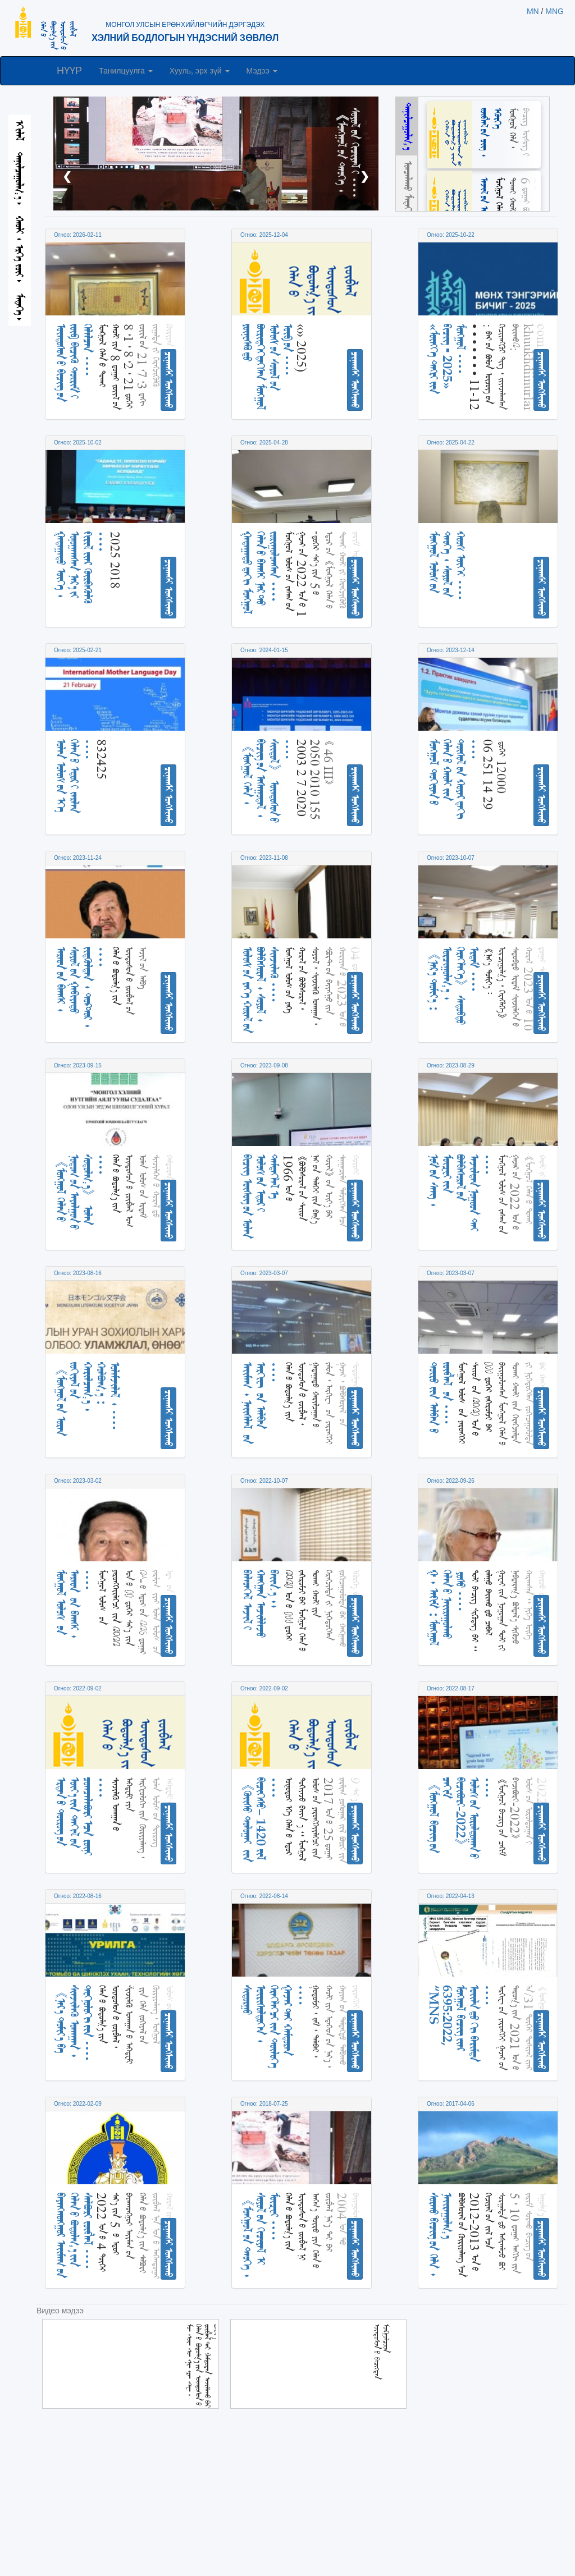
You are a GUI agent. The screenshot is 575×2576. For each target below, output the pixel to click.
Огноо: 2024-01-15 (264, 650)
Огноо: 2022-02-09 (78, 2104)
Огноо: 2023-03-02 (78, 1481)
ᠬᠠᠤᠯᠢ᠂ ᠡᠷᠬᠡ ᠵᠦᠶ (19, 249)
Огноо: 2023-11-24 (78, 858)
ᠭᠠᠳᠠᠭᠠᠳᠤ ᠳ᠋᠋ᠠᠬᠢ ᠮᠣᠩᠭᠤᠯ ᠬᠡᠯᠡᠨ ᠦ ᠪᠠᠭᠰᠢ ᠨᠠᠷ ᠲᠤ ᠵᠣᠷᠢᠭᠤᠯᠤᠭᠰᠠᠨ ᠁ (260, 573)
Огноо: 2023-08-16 (78, 1273)
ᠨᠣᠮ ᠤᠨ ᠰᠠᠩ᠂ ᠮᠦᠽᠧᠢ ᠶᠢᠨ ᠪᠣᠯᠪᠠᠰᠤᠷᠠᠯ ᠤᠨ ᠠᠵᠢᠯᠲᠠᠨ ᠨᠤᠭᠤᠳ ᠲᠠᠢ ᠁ (461, 1192)
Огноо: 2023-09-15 (78, 1065)
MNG (554, 11)
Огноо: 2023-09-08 (264, 1065)
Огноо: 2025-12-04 (264, 235)
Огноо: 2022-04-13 (450, 1896)
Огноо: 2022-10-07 (264, 1481)
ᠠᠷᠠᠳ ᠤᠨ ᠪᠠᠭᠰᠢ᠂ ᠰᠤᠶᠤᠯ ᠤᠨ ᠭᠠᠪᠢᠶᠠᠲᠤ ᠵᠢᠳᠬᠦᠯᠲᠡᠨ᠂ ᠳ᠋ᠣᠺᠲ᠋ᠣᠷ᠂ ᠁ (81, 987)
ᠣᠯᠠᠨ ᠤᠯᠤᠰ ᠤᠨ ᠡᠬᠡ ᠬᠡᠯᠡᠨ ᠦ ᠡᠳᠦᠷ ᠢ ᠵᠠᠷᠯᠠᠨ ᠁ (74, 776)
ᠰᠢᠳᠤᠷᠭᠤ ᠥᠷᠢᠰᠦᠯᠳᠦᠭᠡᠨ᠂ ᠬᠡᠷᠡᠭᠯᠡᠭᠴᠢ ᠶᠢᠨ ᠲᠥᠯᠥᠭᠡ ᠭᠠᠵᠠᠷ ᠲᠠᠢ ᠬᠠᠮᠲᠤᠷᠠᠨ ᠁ (274, 2026)
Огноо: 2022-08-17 (450, 1688)
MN (533, 11)
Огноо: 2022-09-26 (450, 1481)
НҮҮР (69, 70)
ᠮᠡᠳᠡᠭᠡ (19, 307)
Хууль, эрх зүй (200, 70)
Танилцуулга (126, 70)
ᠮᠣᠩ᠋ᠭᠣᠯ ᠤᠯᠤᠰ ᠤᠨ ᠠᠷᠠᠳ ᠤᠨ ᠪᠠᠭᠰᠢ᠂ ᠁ (74, 1604)
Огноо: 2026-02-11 (78, 235)
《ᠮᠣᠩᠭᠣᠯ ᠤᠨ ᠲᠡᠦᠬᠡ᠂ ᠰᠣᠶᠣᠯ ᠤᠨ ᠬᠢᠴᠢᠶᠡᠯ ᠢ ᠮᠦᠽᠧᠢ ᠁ (260, 2235)
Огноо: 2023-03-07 (264, 1273)
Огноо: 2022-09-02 (78, 1688)
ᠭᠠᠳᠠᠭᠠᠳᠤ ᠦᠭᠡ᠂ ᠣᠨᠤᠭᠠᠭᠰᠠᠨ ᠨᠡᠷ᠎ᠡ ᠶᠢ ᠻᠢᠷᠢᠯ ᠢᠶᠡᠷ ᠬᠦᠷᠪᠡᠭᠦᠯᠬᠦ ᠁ (81, 567)
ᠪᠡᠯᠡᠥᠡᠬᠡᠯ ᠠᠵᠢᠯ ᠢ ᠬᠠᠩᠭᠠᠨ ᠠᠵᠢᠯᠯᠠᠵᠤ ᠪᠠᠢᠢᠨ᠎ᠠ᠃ (260, 1604)
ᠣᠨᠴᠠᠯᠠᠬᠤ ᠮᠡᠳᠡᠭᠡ (408, 188)
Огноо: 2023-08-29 (450, 1065)
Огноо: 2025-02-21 (78, 650)
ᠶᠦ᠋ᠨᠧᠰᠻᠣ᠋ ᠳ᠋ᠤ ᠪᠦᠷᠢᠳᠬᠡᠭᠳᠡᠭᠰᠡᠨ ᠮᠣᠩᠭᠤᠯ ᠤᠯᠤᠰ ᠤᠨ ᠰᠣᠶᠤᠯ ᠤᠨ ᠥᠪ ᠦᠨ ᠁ (267, 367)
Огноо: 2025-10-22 (450, 235)
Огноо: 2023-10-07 (450, 858)
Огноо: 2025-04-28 (264, 442)
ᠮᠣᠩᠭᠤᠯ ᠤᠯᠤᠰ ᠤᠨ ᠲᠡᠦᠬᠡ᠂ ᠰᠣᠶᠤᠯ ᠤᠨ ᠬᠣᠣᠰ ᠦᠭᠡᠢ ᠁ (447, 566)
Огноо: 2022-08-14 (264, 1896)
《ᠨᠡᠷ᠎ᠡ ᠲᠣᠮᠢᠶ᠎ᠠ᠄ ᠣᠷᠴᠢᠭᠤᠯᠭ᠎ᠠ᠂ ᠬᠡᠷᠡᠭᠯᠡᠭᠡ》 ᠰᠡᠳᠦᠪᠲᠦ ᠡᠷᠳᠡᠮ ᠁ (454, 986)
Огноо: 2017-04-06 (450, 2104)
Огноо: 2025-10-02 (78, 442)
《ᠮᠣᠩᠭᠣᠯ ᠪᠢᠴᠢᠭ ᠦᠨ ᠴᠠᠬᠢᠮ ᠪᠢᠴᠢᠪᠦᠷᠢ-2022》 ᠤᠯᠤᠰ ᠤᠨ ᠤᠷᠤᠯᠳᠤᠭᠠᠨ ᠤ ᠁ (461, 1818)
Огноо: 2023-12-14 (450, 650)
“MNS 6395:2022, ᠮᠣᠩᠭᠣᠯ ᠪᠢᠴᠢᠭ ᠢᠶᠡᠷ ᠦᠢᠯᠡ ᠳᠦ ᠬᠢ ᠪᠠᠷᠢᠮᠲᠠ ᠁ (461, 2023)
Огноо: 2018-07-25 (264, 2104)
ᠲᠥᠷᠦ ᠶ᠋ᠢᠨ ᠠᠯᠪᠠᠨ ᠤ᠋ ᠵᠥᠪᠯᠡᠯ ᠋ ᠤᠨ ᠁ (440, 1397)
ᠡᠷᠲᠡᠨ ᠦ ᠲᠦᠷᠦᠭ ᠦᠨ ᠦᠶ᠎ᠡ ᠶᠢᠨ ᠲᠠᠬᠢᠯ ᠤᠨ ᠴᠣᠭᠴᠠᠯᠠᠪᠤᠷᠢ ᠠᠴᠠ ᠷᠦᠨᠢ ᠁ (81, 1816)
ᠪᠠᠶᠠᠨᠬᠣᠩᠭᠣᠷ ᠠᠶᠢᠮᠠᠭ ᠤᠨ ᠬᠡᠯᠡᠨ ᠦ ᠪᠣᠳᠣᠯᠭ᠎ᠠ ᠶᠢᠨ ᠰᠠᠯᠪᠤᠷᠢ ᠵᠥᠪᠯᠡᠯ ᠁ (74, 2235)
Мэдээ (262, 70)
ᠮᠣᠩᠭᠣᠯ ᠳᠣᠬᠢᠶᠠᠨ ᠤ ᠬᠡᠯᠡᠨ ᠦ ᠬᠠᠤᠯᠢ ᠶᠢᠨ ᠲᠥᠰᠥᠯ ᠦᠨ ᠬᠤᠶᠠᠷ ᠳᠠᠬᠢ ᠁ (454, 779)
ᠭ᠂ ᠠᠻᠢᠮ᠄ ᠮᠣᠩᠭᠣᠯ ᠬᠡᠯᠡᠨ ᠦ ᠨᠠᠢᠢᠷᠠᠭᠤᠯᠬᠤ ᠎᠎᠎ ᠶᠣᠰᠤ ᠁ (447, 1608)
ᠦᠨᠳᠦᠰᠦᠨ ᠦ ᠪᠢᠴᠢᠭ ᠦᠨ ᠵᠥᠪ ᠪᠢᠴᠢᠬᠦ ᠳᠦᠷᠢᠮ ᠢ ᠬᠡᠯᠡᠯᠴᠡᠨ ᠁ (74, 363)
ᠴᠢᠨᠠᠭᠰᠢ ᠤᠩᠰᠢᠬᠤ (169, 380)
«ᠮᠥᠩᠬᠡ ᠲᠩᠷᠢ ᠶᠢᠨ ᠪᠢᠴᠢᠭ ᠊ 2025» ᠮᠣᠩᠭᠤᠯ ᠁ (447, 359)
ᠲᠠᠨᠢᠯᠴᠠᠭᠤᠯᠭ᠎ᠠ (19, 178)
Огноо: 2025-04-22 (450, 442)
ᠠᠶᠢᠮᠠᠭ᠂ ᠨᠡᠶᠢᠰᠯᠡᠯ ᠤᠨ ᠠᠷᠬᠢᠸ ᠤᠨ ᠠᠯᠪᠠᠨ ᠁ (260, 1403)
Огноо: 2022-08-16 (78, 1896)
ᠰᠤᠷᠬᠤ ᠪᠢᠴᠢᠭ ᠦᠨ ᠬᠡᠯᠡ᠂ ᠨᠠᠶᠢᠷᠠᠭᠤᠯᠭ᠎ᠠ (440, 2235)
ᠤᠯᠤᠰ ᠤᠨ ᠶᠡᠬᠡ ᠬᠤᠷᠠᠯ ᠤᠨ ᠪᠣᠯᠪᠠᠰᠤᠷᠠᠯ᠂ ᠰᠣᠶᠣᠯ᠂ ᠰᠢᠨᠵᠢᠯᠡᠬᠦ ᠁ (260, 990)
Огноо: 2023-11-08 (264, 858)
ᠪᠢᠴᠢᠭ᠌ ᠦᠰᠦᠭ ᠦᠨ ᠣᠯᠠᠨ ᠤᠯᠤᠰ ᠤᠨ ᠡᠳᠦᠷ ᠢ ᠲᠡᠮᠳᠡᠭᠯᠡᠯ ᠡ (260, 1196)
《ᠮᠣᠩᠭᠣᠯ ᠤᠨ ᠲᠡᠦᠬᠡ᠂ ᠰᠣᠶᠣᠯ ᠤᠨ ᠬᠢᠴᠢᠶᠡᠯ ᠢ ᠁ (348, 153)
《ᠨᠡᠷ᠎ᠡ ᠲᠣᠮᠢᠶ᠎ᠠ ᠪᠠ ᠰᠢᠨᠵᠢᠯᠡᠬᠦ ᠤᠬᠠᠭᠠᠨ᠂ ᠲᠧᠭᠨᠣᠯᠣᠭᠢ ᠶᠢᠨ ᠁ (74, 2023)
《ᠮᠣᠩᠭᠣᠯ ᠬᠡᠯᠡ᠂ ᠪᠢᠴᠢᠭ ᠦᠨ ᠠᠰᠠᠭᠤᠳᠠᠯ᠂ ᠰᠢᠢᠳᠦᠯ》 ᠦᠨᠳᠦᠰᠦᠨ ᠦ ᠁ (267, 781)
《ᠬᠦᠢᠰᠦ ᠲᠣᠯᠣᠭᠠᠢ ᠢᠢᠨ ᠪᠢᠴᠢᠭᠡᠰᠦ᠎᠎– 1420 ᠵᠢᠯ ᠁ (260, 1819)
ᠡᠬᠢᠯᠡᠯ (19, 130)
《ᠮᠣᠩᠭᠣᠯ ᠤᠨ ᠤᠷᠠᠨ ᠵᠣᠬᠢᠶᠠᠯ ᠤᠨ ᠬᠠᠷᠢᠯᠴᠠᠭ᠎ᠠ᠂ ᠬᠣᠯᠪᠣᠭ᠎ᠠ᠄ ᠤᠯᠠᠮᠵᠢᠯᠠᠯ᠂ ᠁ (88, 1399)
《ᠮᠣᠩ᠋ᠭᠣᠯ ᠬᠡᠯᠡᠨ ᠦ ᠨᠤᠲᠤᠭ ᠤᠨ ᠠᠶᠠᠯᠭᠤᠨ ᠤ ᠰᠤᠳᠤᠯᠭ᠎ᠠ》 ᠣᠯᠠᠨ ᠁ (81, 1192)
